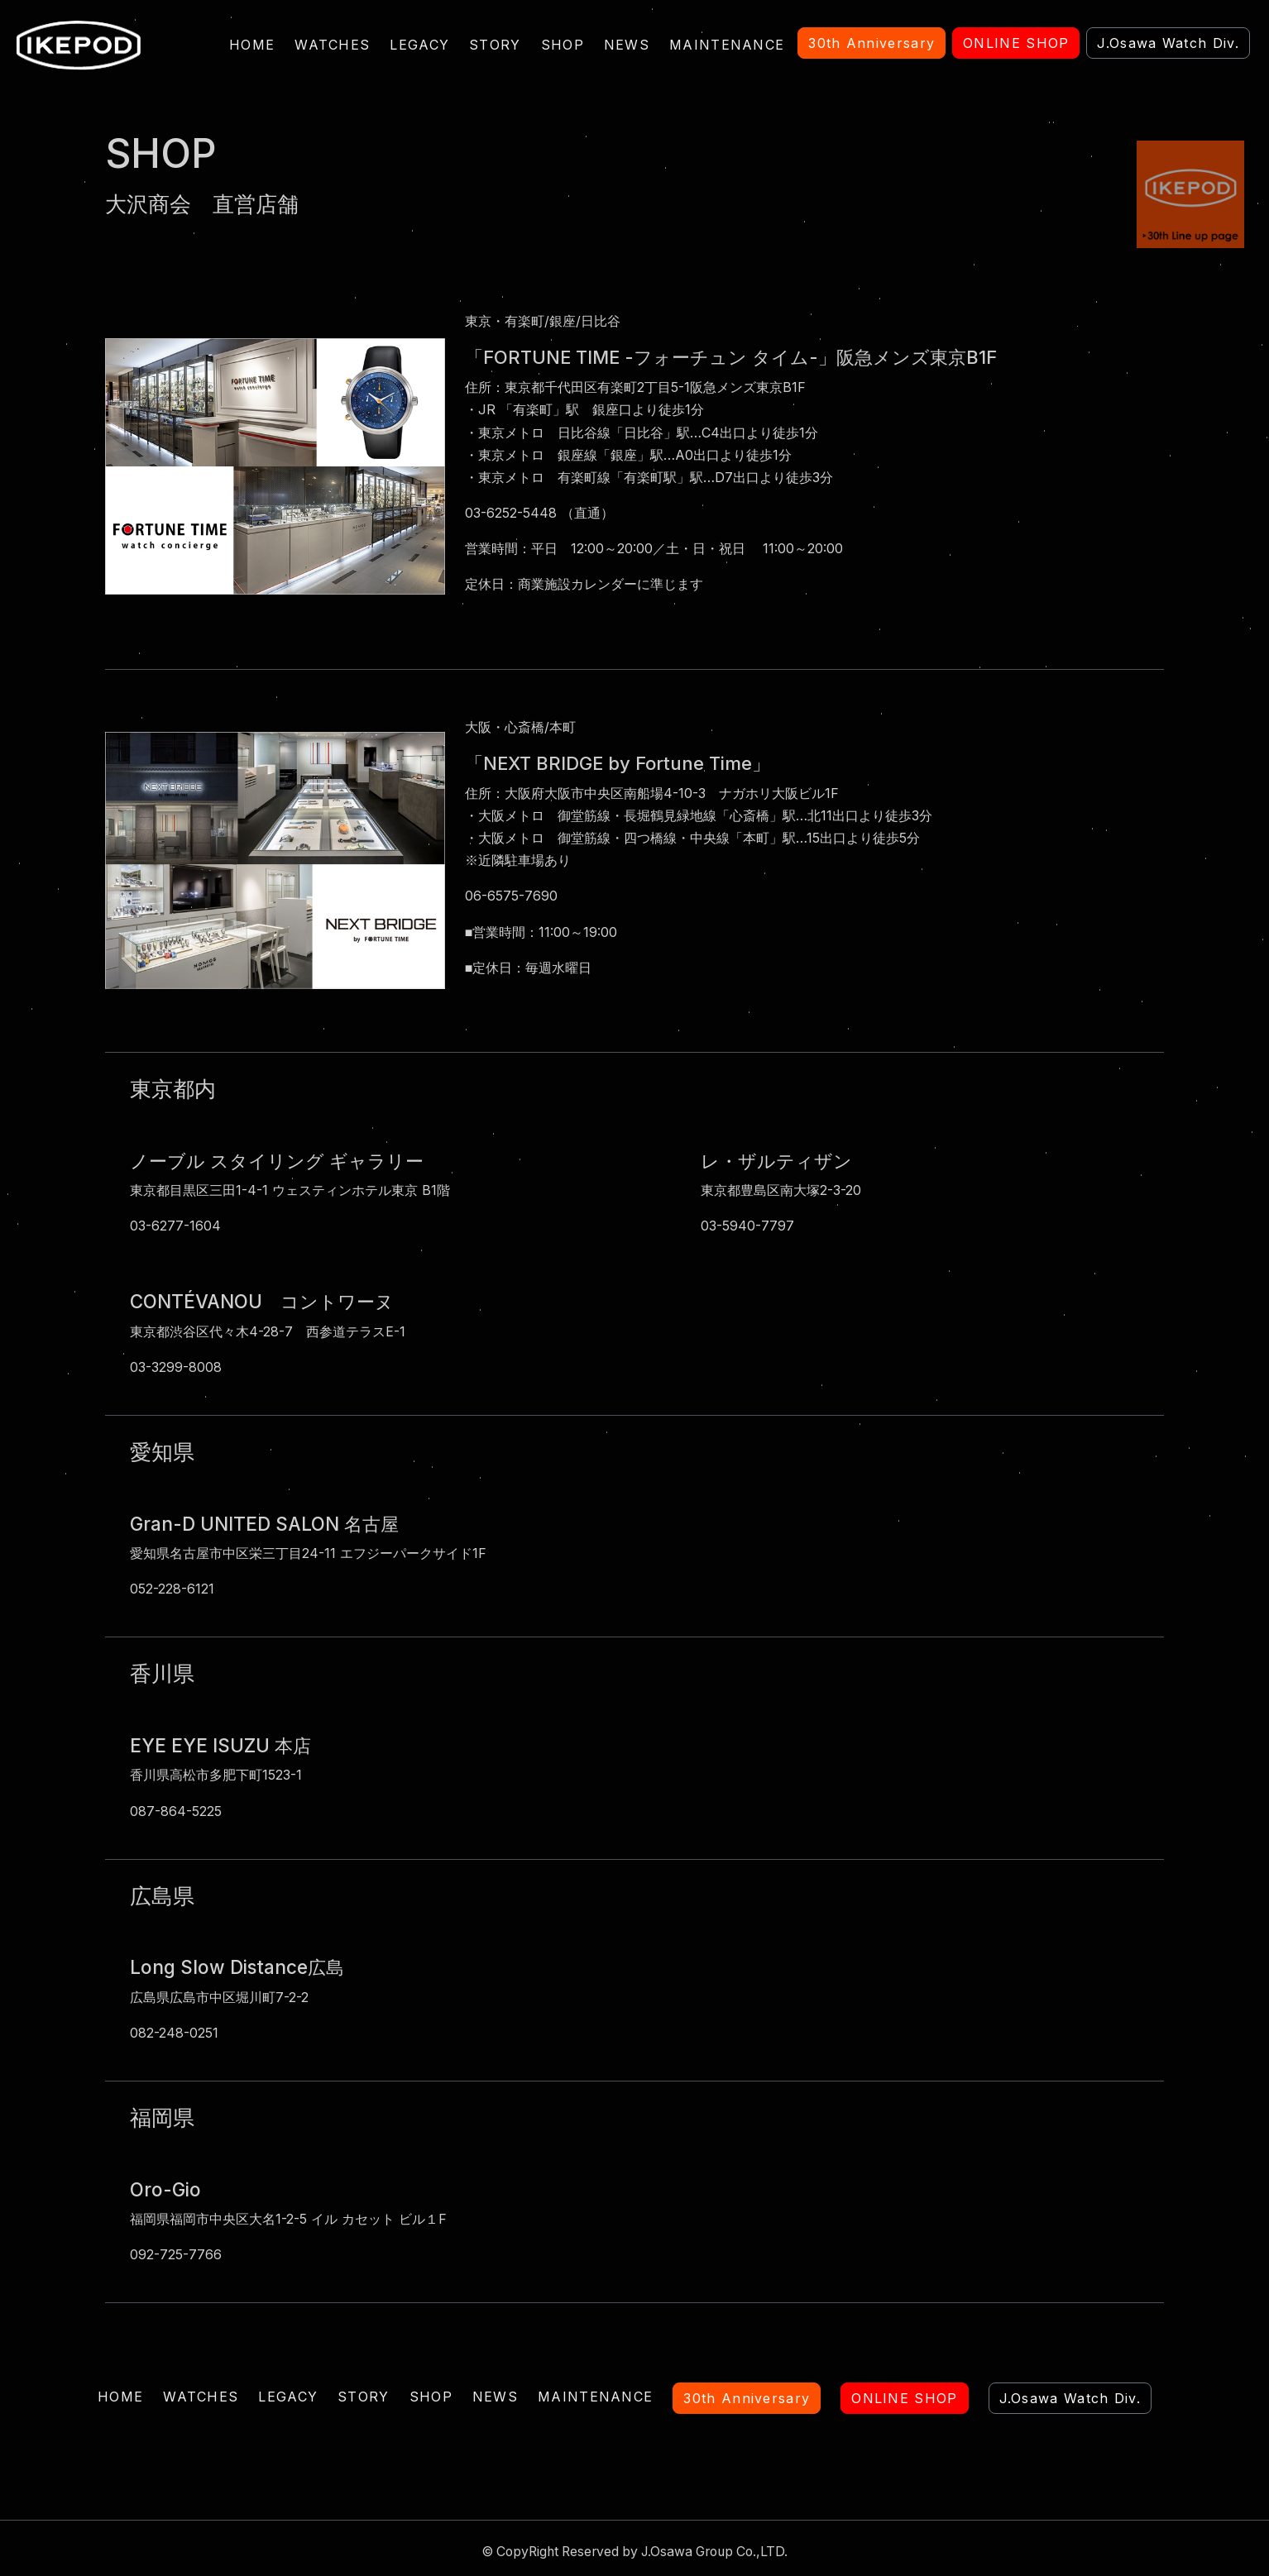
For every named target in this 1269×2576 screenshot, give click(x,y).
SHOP (562, 44)
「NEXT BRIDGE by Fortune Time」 (620, 762)
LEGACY (419, 44)
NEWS (626, 44)
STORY (495, 44)
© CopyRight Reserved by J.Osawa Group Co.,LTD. (634, 2551)
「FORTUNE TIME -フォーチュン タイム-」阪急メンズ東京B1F (733, 357)
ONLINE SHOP (904, 2398)
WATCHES (332, 44)
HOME (252, 44)
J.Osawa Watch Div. (1070, 2398)
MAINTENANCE (726, 44)
